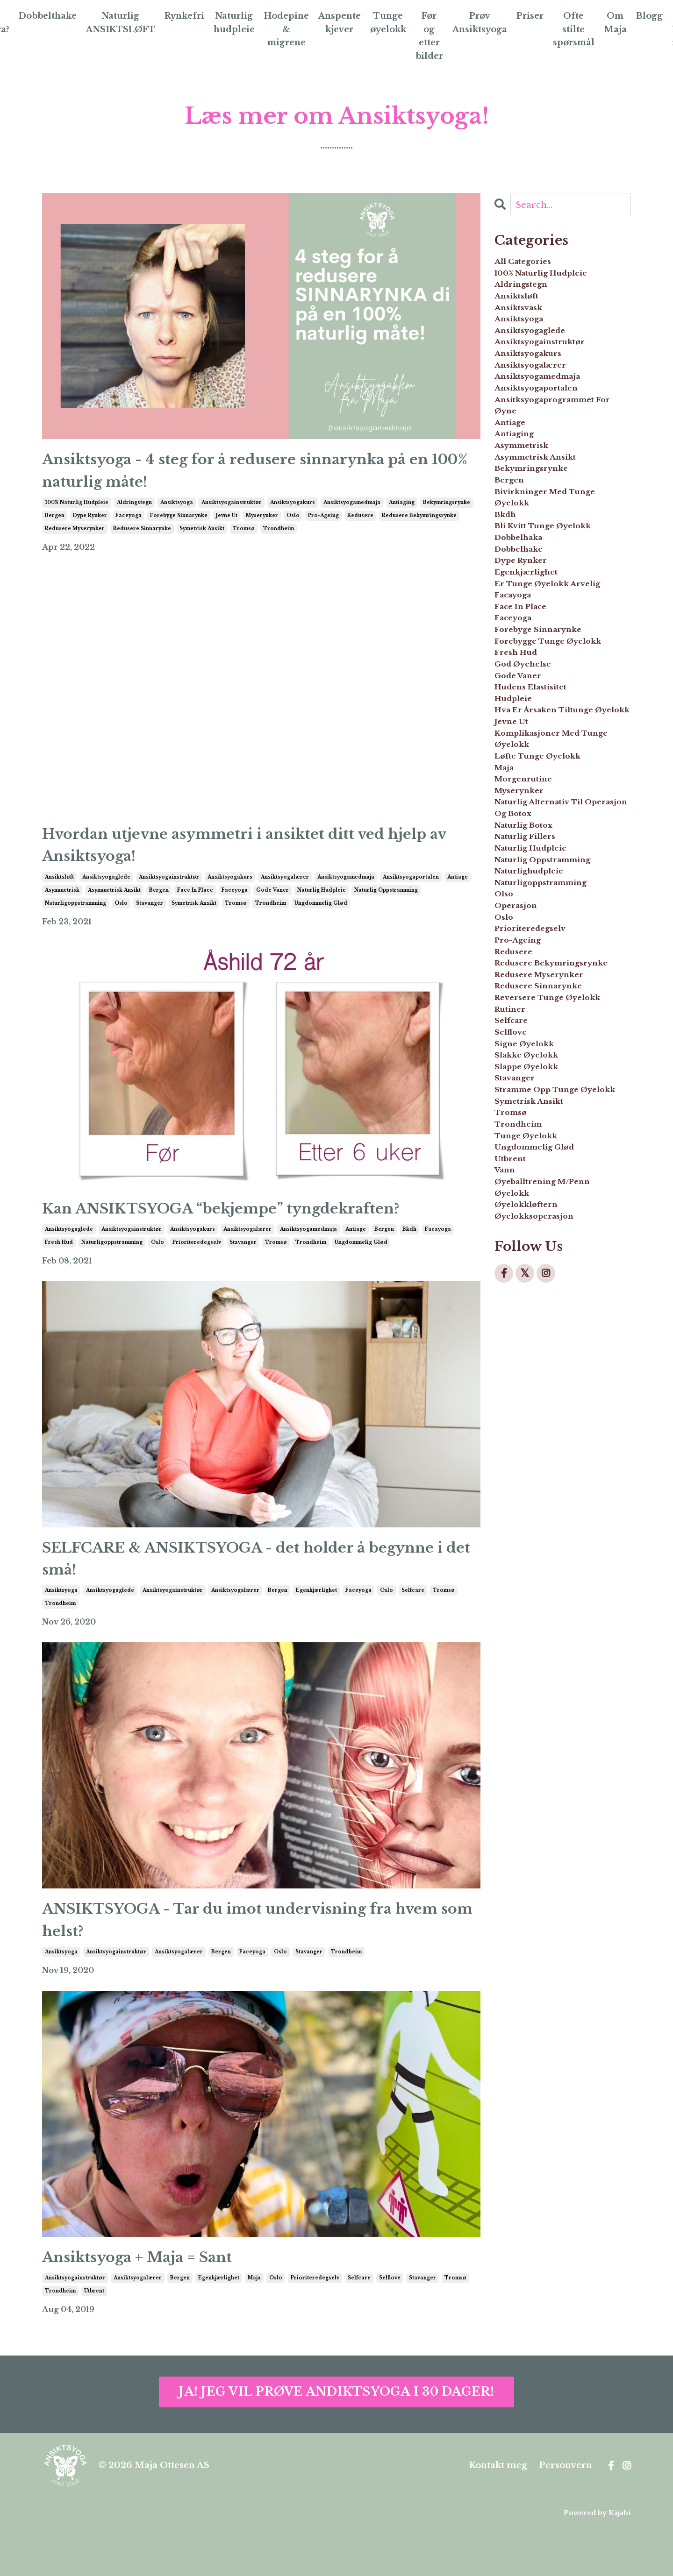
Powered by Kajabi (597, 2561)
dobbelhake (526, 659)
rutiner (515, 1364)
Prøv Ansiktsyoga (481, 23)
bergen (54, 526)
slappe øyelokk (536, 1443)
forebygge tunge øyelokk (541, 808)
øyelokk (516, 1631)
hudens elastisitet (542, 878)
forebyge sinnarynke (179, 526)
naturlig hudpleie (321, 910)
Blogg (654, 16)
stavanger (149, 923)
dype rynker (90, 526)
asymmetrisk (62, 910)
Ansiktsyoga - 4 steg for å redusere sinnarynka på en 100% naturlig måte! (258, 476)
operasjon (522, 1192)
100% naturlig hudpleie (76, 513)
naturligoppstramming (75, 923)
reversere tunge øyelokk (540, 1341)
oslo (293, 526)
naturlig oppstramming (386, 910)
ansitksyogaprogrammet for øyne (561, 462)
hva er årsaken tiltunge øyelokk (560, 917)
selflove (390, 2327)
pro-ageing (323, 526)
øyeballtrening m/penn (558, 1616)
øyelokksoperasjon (545, 1663)
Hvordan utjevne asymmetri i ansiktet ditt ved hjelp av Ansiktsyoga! (245, 860)
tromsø (244, 539)
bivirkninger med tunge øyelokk (561, 588)
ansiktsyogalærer (285, 897)
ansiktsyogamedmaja (351, 513)
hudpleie (519, 894)
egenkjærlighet (316, 1625)
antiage (457, 897)
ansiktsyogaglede (106, 897)
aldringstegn (134, 513)
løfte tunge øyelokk (551, 988)
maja (254, 2327)
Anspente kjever (339, 23)
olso (506, 1176)
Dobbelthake (42, 16)
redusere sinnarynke (142, 539)
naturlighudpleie (540, 1145)
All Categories (532, 266)
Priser (532, 16)
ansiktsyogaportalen (411, 897)
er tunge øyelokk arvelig (543, 714)
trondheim (278, 539)
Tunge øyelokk (389, 23)
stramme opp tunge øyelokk (551, 1483)
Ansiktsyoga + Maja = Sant (156, 2303)
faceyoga (128, 526)
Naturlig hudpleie (233, 23)
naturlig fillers (535, 1098)
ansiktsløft (59, 897)
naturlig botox (534, 1082)
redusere (360, 526)
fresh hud (59, 1267)
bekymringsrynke (446, 513)
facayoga (438, 1254)
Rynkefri (183, 16)
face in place (195, 910)
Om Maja (620, 23)
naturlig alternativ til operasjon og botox (553, 1059)
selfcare (412, 1625)
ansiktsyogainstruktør (231, 513)
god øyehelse (531, 847)
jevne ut (226, 526)
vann (508, 1600)
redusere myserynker (75, 539)
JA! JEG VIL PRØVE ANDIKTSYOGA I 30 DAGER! (336, 2440)
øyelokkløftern (536, 1647)
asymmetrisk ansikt (114, 910)
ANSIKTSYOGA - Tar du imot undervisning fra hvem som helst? (253, 1959)
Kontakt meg (498, 2514)
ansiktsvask (525, 329)
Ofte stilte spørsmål (577, 29)
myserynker (262, 526)
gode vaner (272, 910)
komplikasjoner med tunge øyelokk (550, 965)
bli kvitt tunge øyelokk (558, 627)
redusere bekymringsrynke (419, 526)
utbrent (94, 2340)
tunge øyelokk (535, 1553)
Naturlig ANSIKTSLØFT (117, 23)
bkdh (409, 1254)
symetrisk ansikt (201, 539)
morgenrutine (533, 1019)
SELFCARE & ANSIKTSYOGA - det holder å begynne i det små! (239, 1588)
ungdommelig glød (320, 923)
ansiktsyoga (176, 513)
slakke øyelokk (535, 1427)
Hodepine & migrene (286, 29)
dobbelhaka (526, 643)
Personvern (565, 2514)
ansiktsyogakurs (292, 513)
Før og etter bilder (430, 36)
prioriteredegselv (196, 1267)
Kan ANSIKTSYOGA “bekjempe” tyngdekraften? (257, 1230)
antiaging (402, 513)
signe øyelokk (533, 1411)
